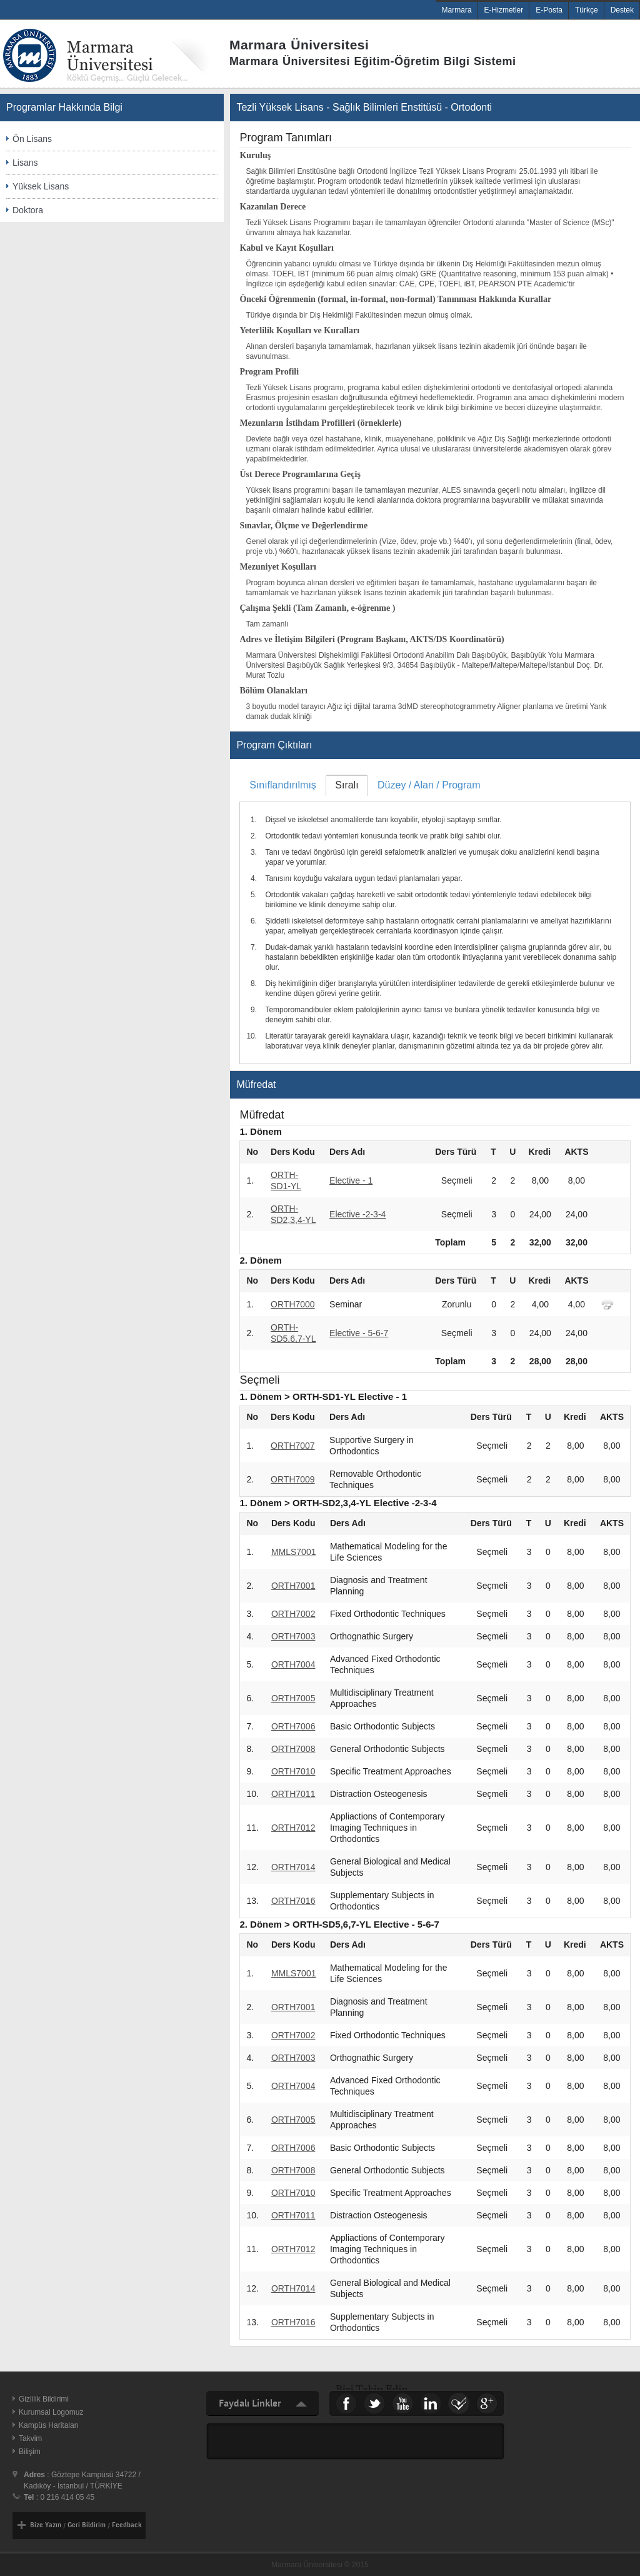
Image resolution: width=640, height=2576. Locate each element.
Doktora (27, 210)
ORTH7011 (293, 1794)
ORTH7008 (293, 1749)
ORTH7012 (293, 1828)
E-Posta (549, 10)
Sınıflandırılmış (282, 785)
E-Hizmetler (504, 10)
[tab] (282, 785)
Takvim (30, 2438)
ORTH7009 (293, 1479)
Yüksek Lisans (40, 186)
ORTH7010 (293, 1771)
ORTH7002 (293, 1614)
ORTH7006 (293, 1726)
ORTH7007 (293, 1446)
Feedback (127, 2525)
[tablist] (435, 919)
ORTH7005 (293, 1698)
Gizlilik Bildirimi (44, 2399)
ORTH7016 (293, 1901)
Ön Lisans (32, 139)
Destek (622, 10)
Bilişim (30, 2451)
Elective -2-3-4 (357, 1214)
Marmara (457, 10)
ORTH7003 (293, 1636)
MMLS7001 (293, 1552)
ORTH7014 (293, 1867)
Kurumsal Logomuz (51, 2412)
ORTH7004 (293, 1664)
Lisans (25, 163)
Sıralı (346, 785)
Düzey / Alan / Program (429, 785)
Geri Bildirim (87, 2525)
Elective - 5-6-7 (358, 1333)
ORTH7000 (293, 1304)
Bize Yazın (45, 2525)
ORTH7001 (293, 1586)
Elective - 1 (350, 1180)
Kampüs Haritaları (49, 2425)
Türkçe (586, 10)
